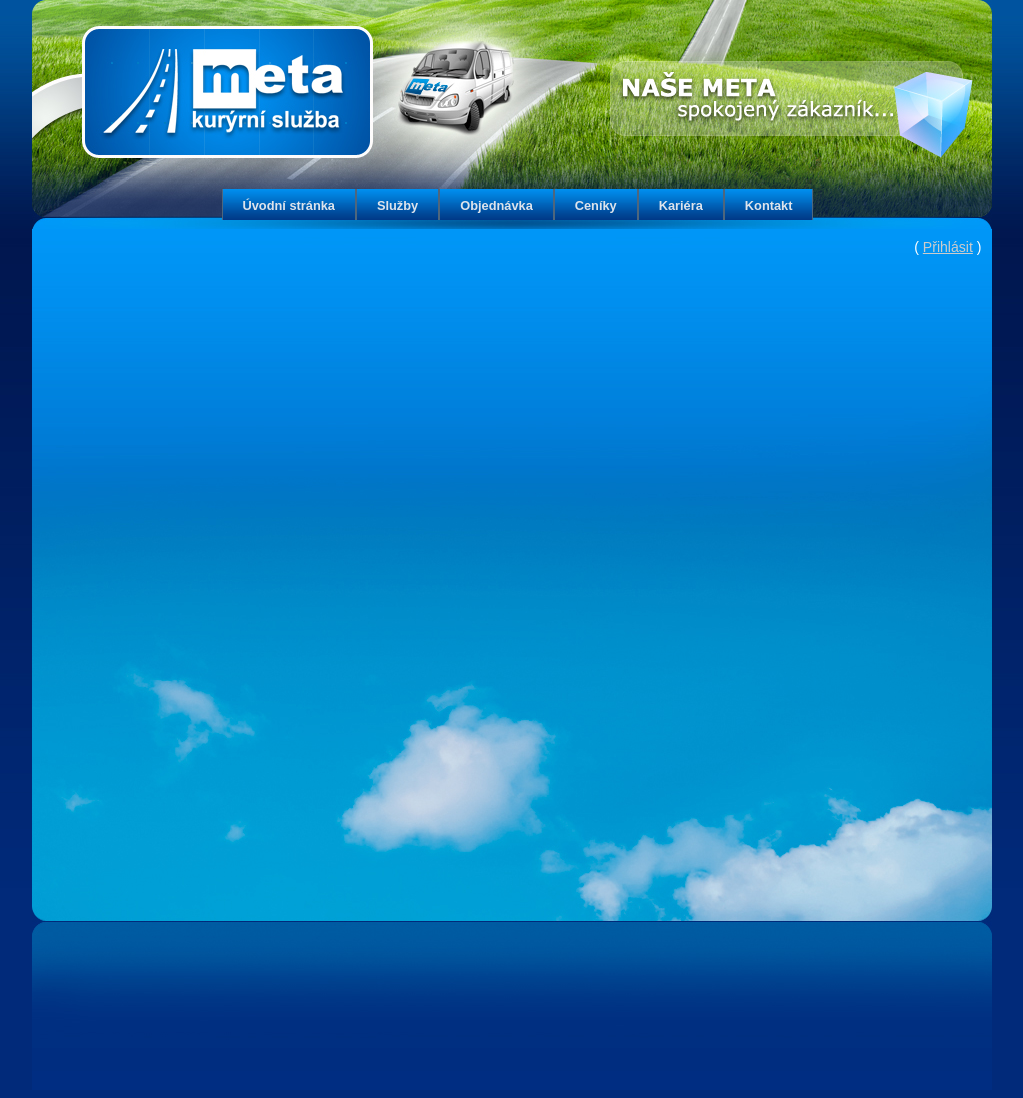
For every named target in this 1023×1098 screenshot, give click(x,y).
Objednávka (496, 205)
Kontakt (769, 205)
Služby (397, 205)
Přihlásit (948, 247)
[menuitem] (289, 204)
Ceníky (596, 205)
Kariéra (681, 205)
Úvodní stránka (289, 205)
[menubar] (518, 204)
